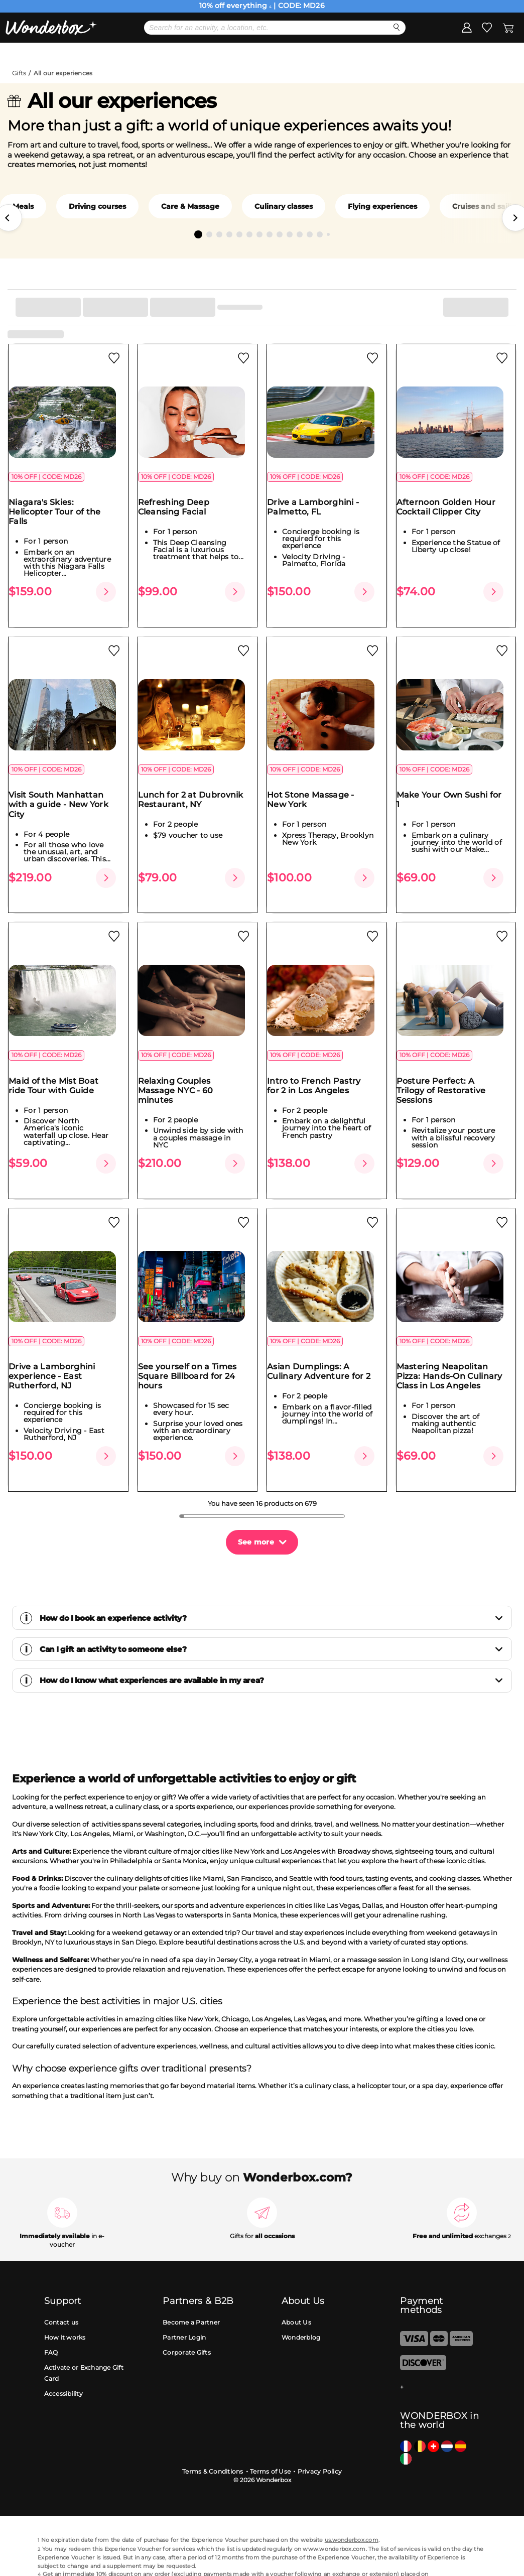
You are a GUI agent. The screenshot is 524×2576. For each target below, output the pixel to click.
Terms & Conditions (212, 2435)
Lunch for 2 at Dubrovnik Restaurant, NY (196, 798)
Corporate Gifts (187, 2316)
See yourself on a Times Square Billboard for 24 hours (193, 1357)
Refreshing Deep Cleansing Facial (180, 515)
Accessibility (63, 2358)
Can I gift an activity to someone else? (272, 1613)
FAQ (51, 2316)
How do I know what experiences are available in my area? (272, 1644)
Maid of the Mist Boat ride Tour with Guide (59, 1075)
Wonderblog (301, 2301)
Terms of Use (270, 2435)
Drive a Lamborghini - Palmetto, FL (319, 515)
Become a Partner (191, 2286)
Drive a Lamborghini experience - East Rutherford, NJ (58, 1357)
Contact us (61, 2286)
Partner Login (184, 2301)
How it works (65, 2301)
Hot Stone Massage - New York (316, 798)
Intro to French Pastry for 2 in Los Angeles (320, 1075)
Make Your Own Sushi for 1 (455, 798)
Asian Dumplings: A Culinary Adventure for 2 (324, 1352)
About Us (296, 2286)
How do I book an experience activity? (272, 1582)
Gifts (19, 73)
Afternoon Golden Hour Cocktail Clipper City (452, 515)
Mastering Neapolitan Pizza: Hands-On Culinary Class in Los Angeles (455, 1357)
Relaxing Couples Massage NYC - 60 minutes (181, 1080)
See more (256, 1506)
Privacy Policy (320, 2435)
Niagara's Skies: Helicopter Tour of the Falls (61, 520)
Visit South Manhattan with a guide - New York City (64, 803)
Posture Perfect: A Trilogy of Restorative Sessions (447, 1080)
